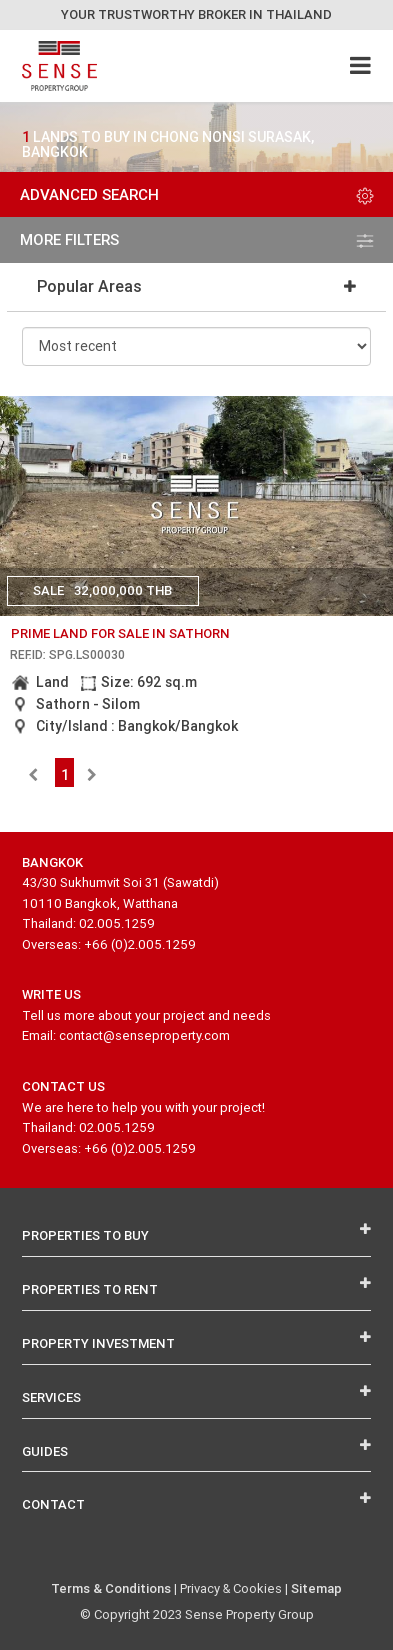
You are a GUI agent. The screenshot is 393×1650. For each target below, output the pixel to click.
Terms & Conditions (111, 1588)
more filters (197, 239)
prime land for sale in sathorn (120, 633)
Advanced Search (197, 194)
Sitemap (316, 1588)
